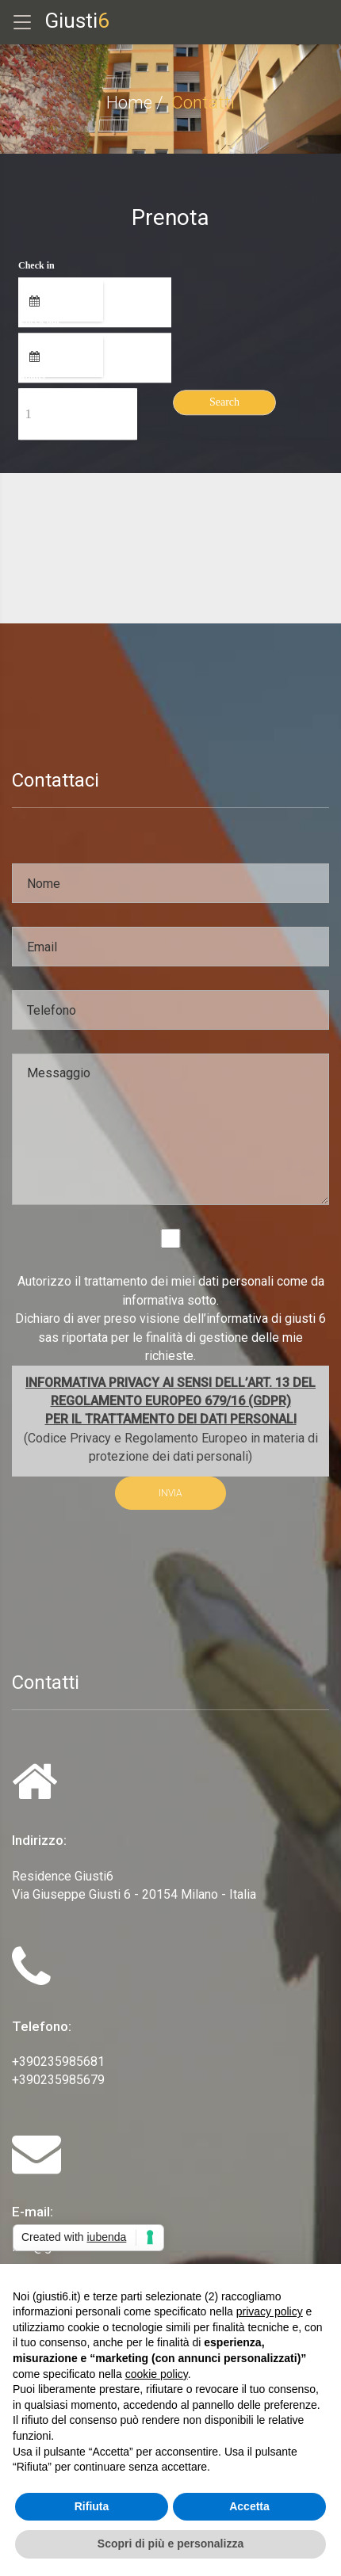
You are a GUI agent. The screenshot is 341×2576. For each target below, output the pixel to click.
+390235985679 (58, 2079)
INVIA (170, 1493)
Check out (38, 321)
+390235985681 (58, 2061)
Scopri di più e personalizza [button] (170, 2543)
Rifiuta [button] (92, 2506)
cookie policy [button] (156, 2374)
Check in (36, 266)
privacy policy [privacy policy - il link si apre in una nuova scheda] (269, 2311)
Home (129, 102)
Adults (31, 377)
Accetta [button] (249, 2506)
